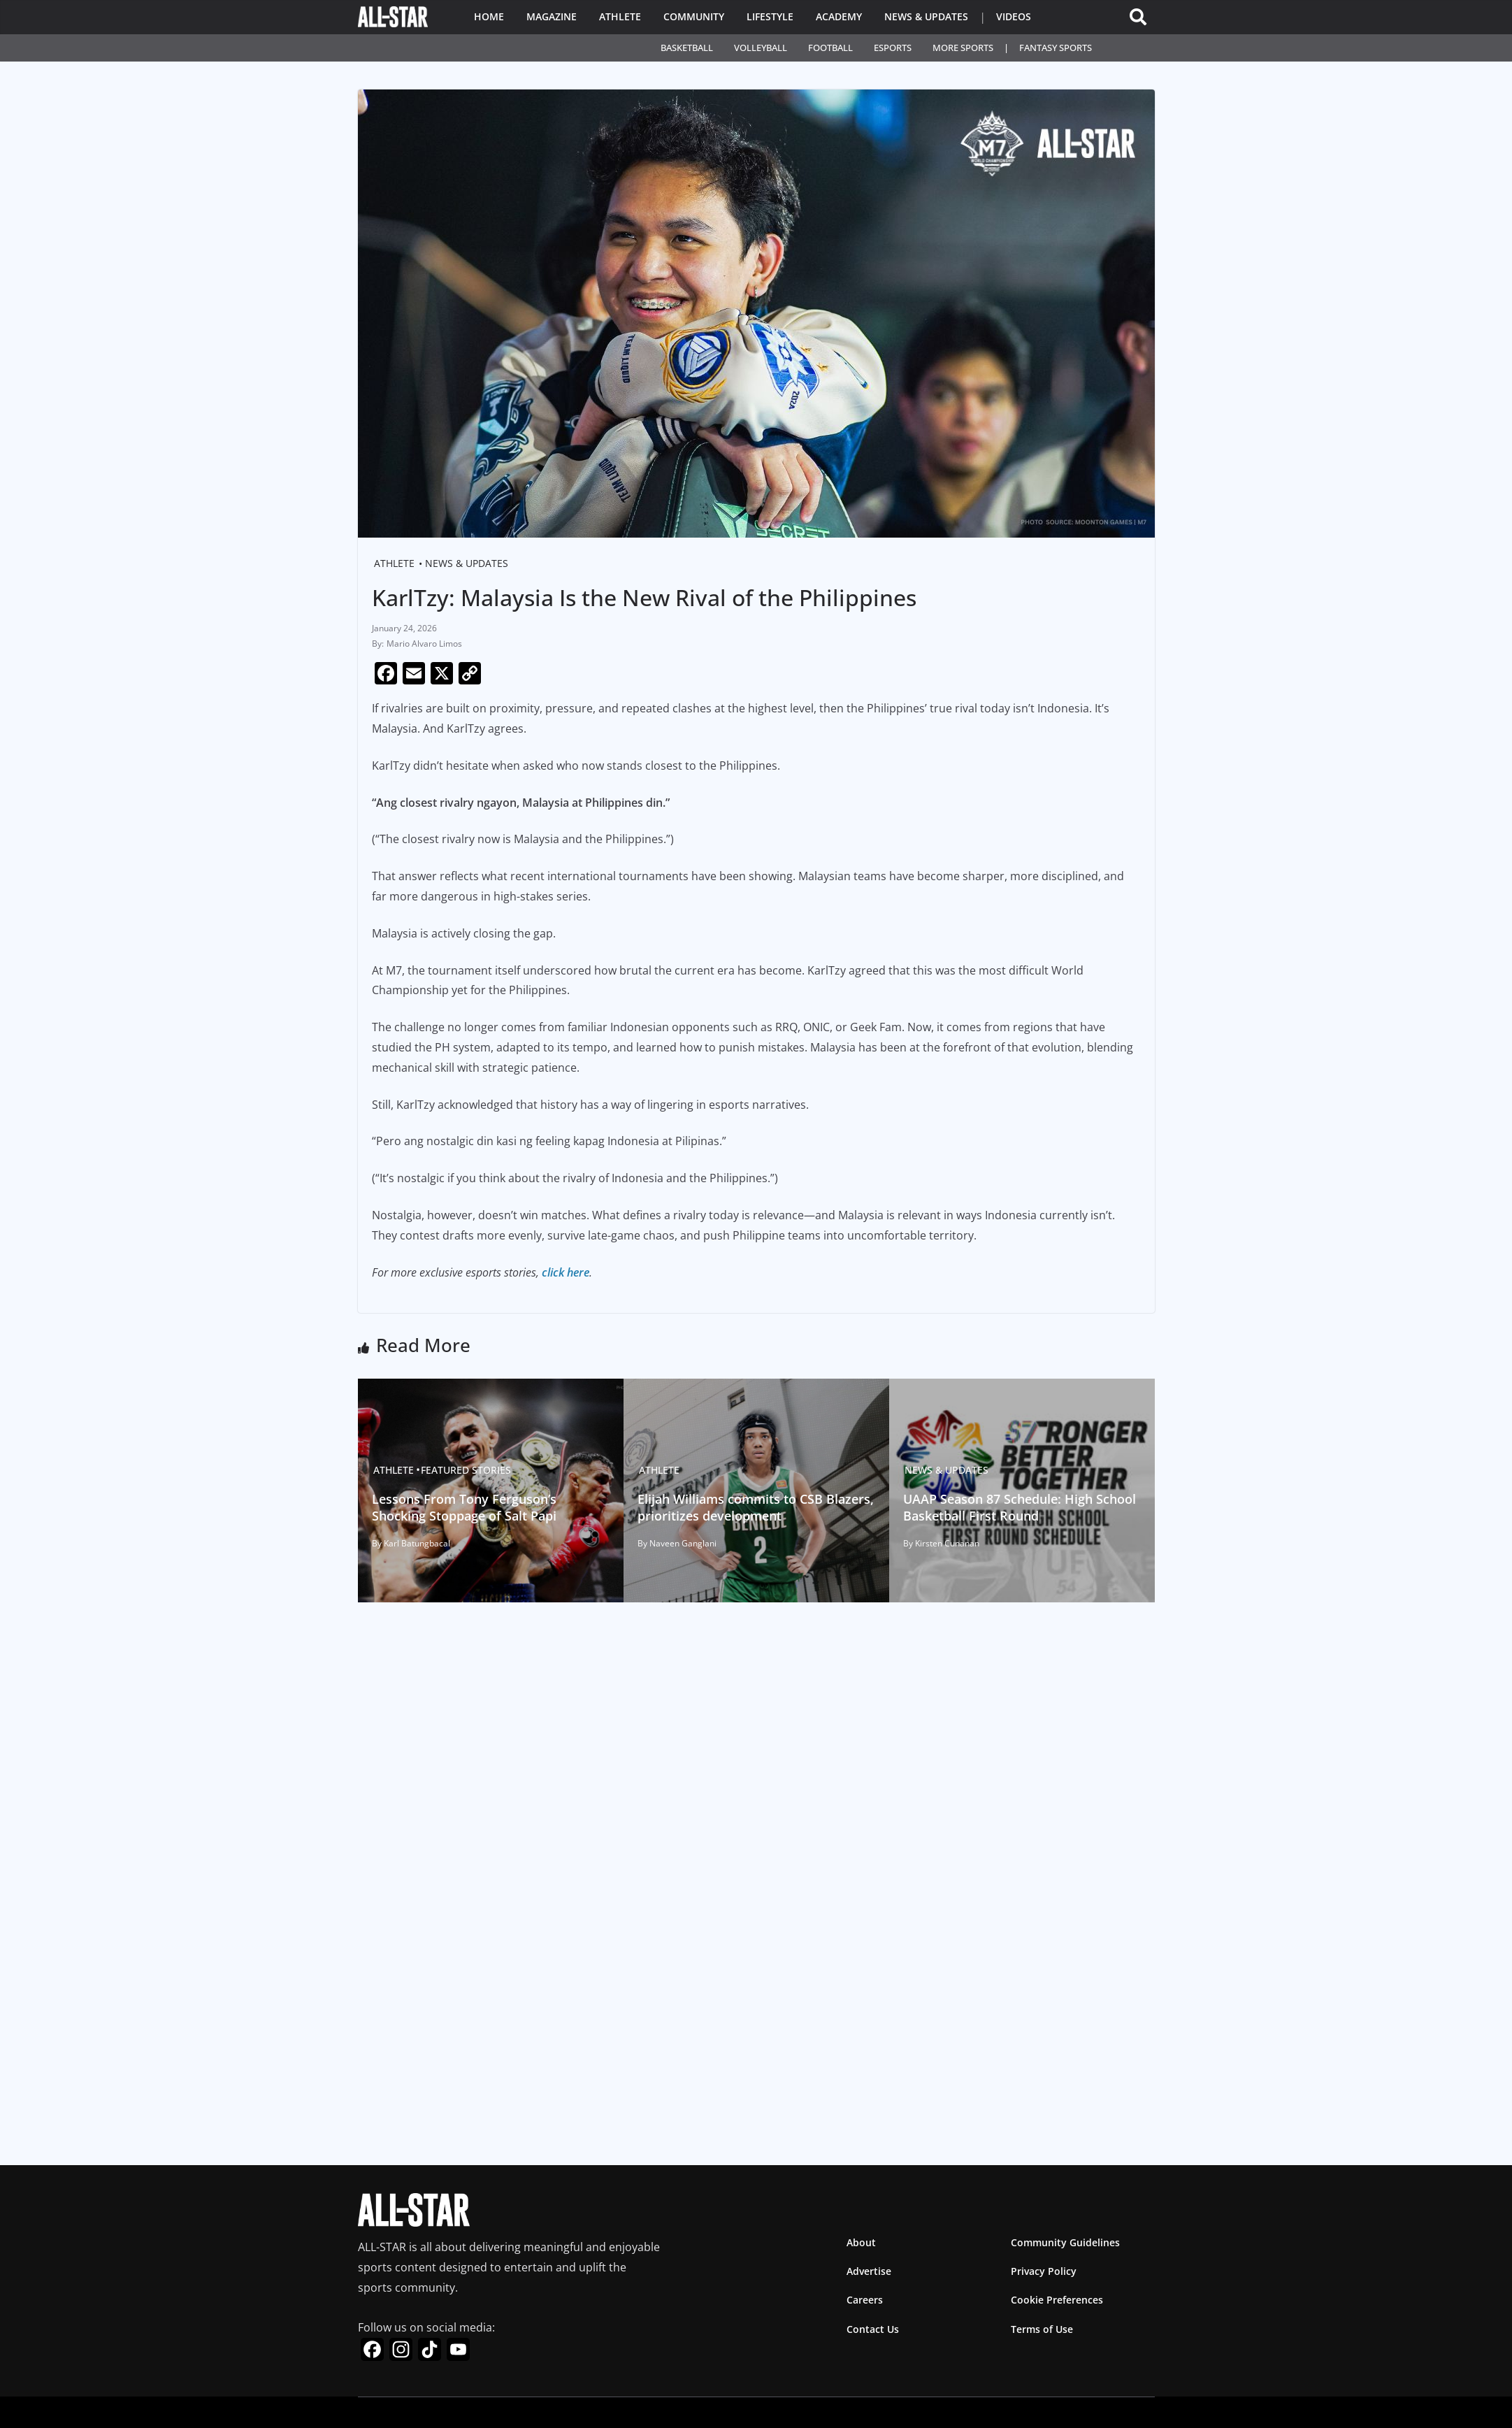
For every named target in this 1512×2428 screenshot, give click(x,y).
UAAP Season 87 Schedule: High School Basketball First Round (1019, 1506)
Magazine (551, 16)
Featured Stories (466, 1470)
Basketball (687, 47)
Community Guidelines (1065, 2242)
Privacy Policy (1044, 2271)
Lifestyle (770, 16)
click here (565, 1272)
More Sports (963, 47)
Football (830, 47)
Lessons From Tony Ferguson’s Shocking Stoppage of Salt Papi (464, 1506)
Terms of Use (1042, 2329)
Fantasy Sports (1055, 47)
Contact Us (873, 2329)
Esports (893, 47)
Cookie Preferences (1057, 2299)
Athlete (620, 16)
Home (489, 16)
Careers (865, 2299)
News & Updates (926, 16)
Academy (839, 16)
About (861, 2242)
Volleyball (760, 47)
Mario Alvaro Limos (424, 643)
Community (693, 16)
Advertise (869, 2271)
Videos (1013, 16)
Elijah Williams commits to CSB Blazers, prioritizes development (756, 1506)
